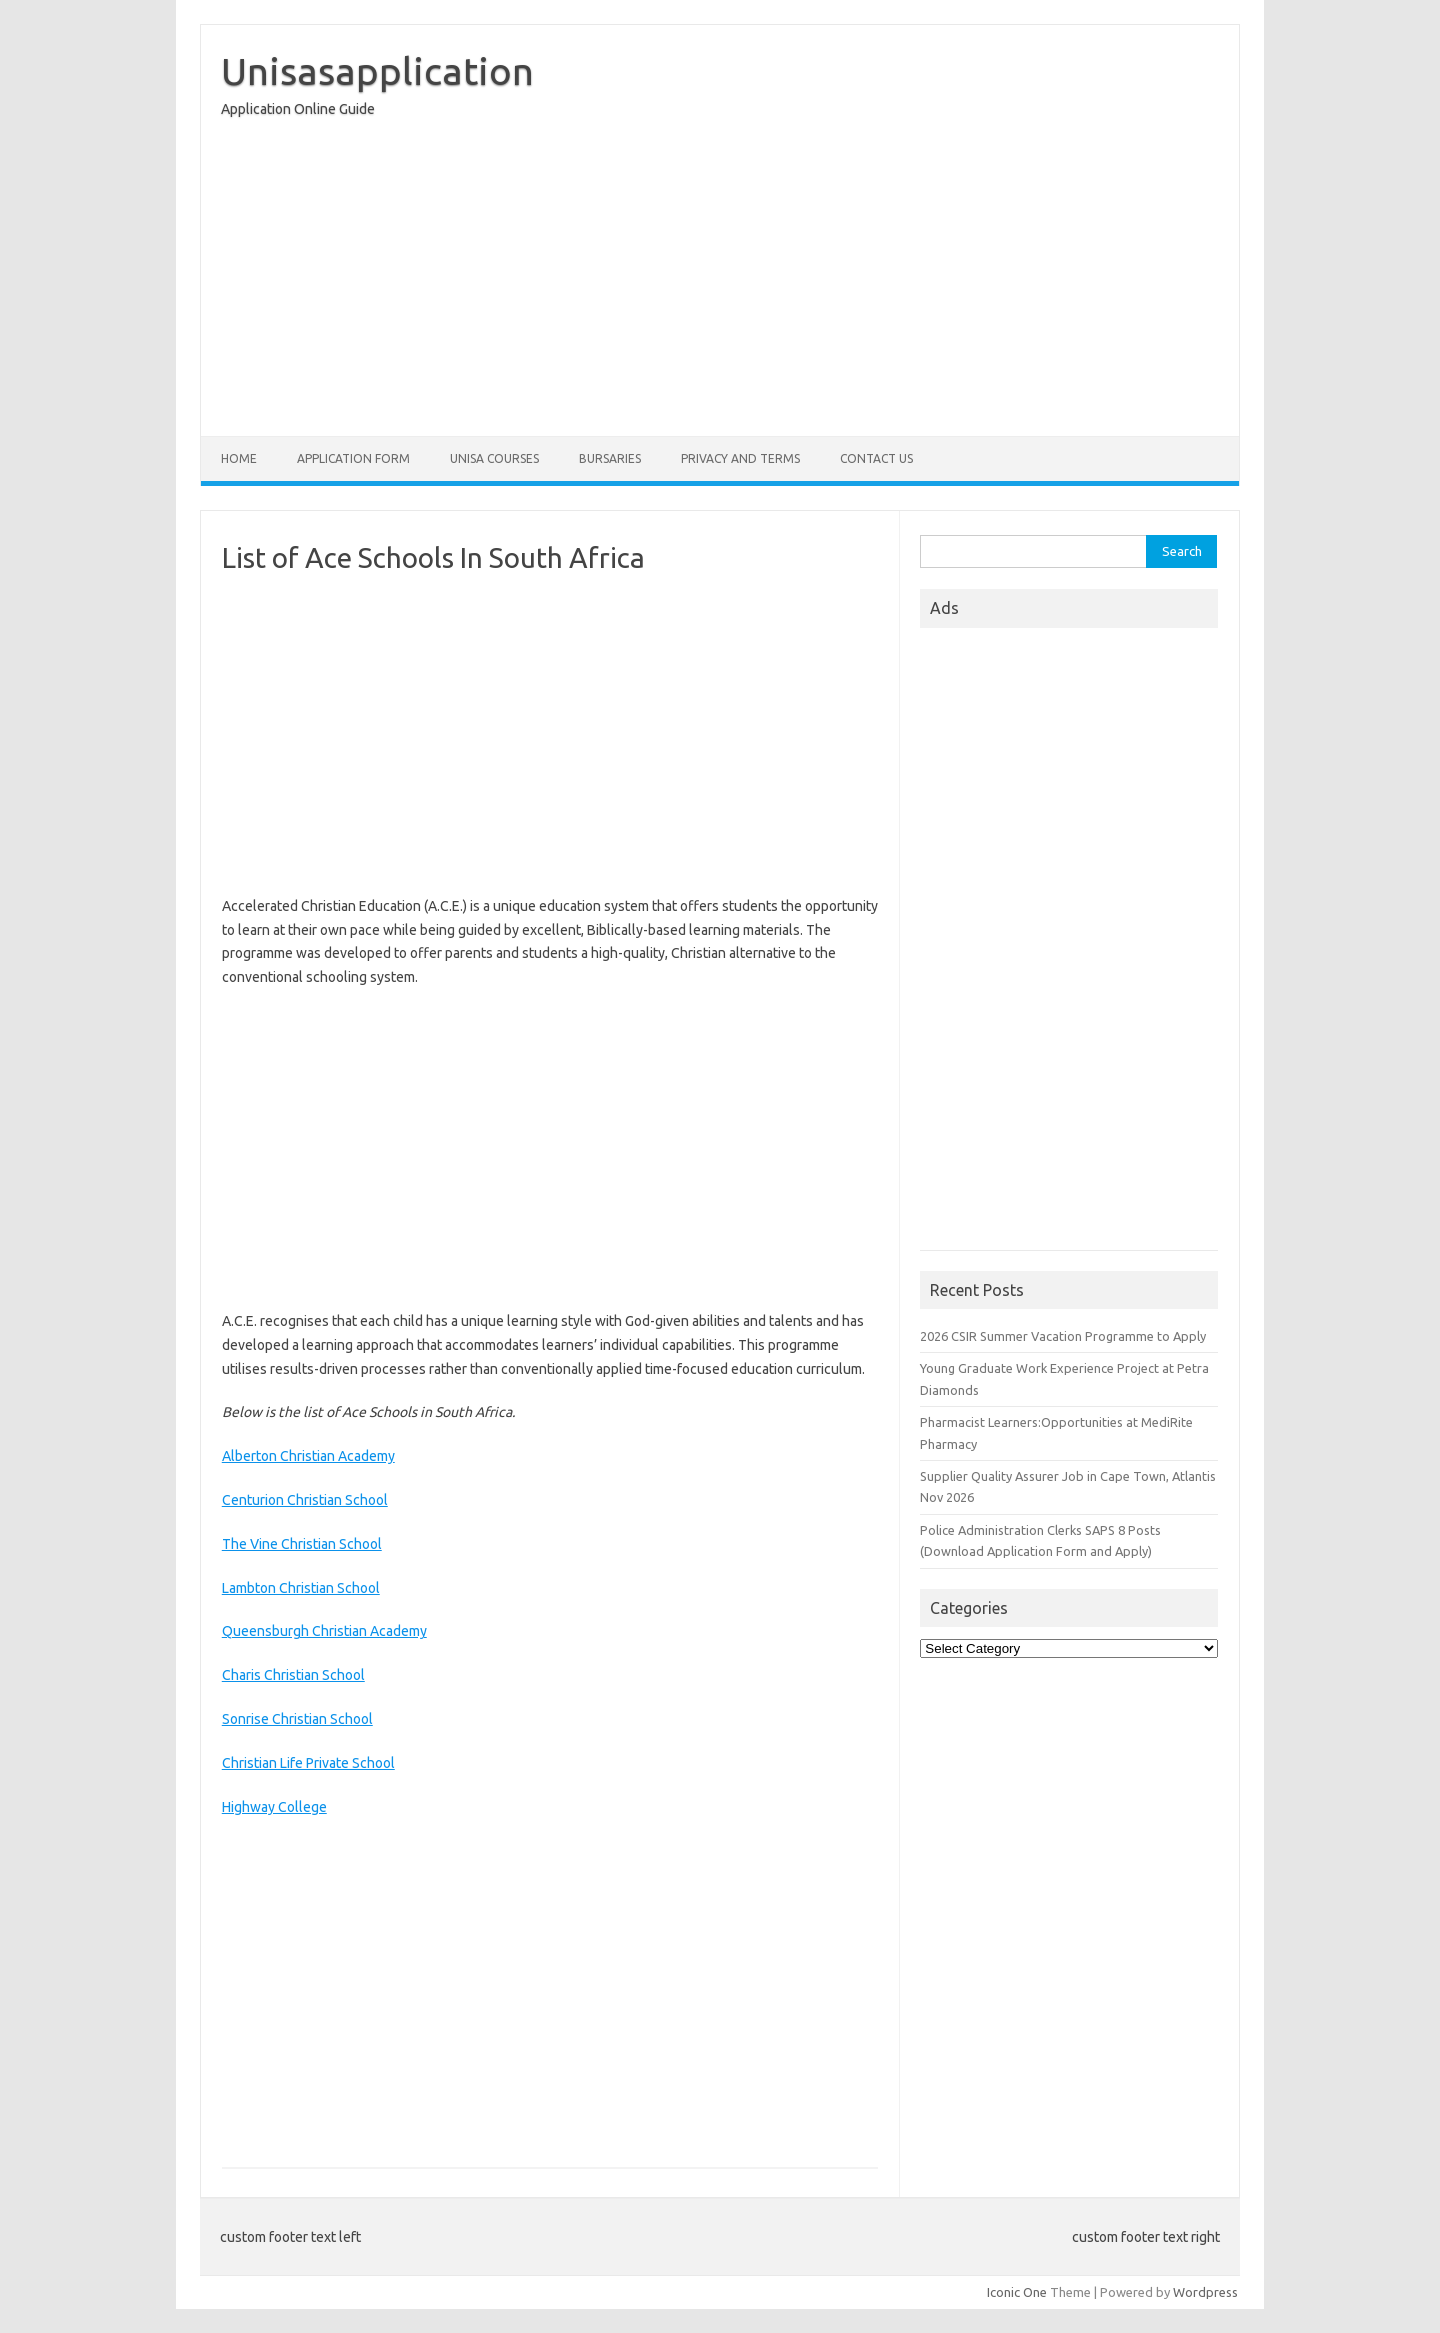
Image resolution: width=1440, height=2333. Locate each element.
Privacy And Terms (740, 458)
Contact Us (876, 458)
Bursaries (610, 458)
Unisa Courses (494, 458)
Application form (353, 458)
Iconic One (1017, 2292)
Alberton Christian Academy (308, 1456)
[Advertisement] (720, 282)
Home (239, 458)
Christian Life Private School (308, 1763)
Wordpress (1205, 2292)
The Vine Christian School (302, 1544)
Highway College (274, 1807)
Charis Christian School (293, 1675)
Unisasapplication (377, 71)
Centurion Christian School (305, 1500)
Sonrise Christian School (297, 1719)
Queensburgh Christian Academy (324, 1631)
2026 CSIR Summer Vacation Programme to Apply (1063, 1336)
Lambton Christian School (301, 1588)
